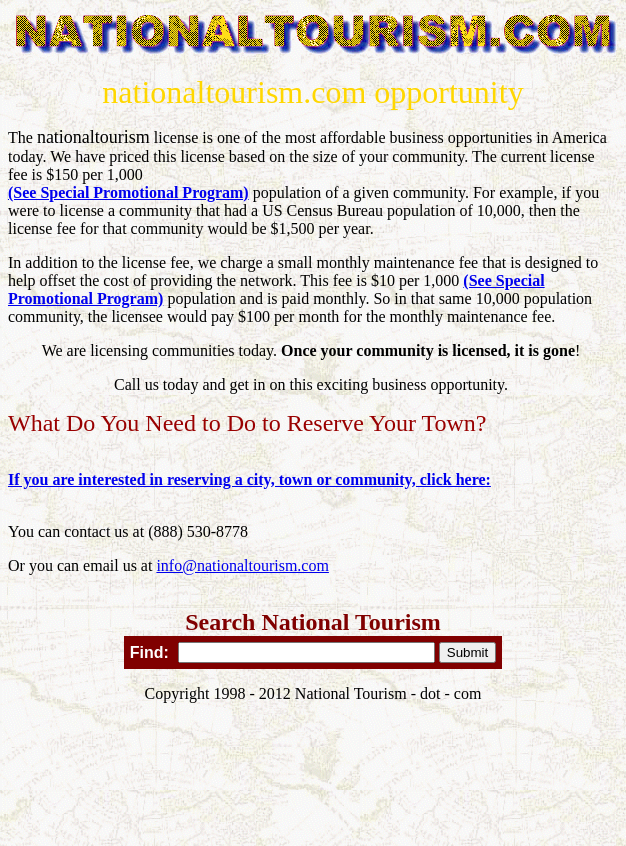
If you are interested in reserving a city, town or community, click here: (249, 479)
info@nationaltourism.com (242, 565)
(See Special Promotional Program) (128, 192)
